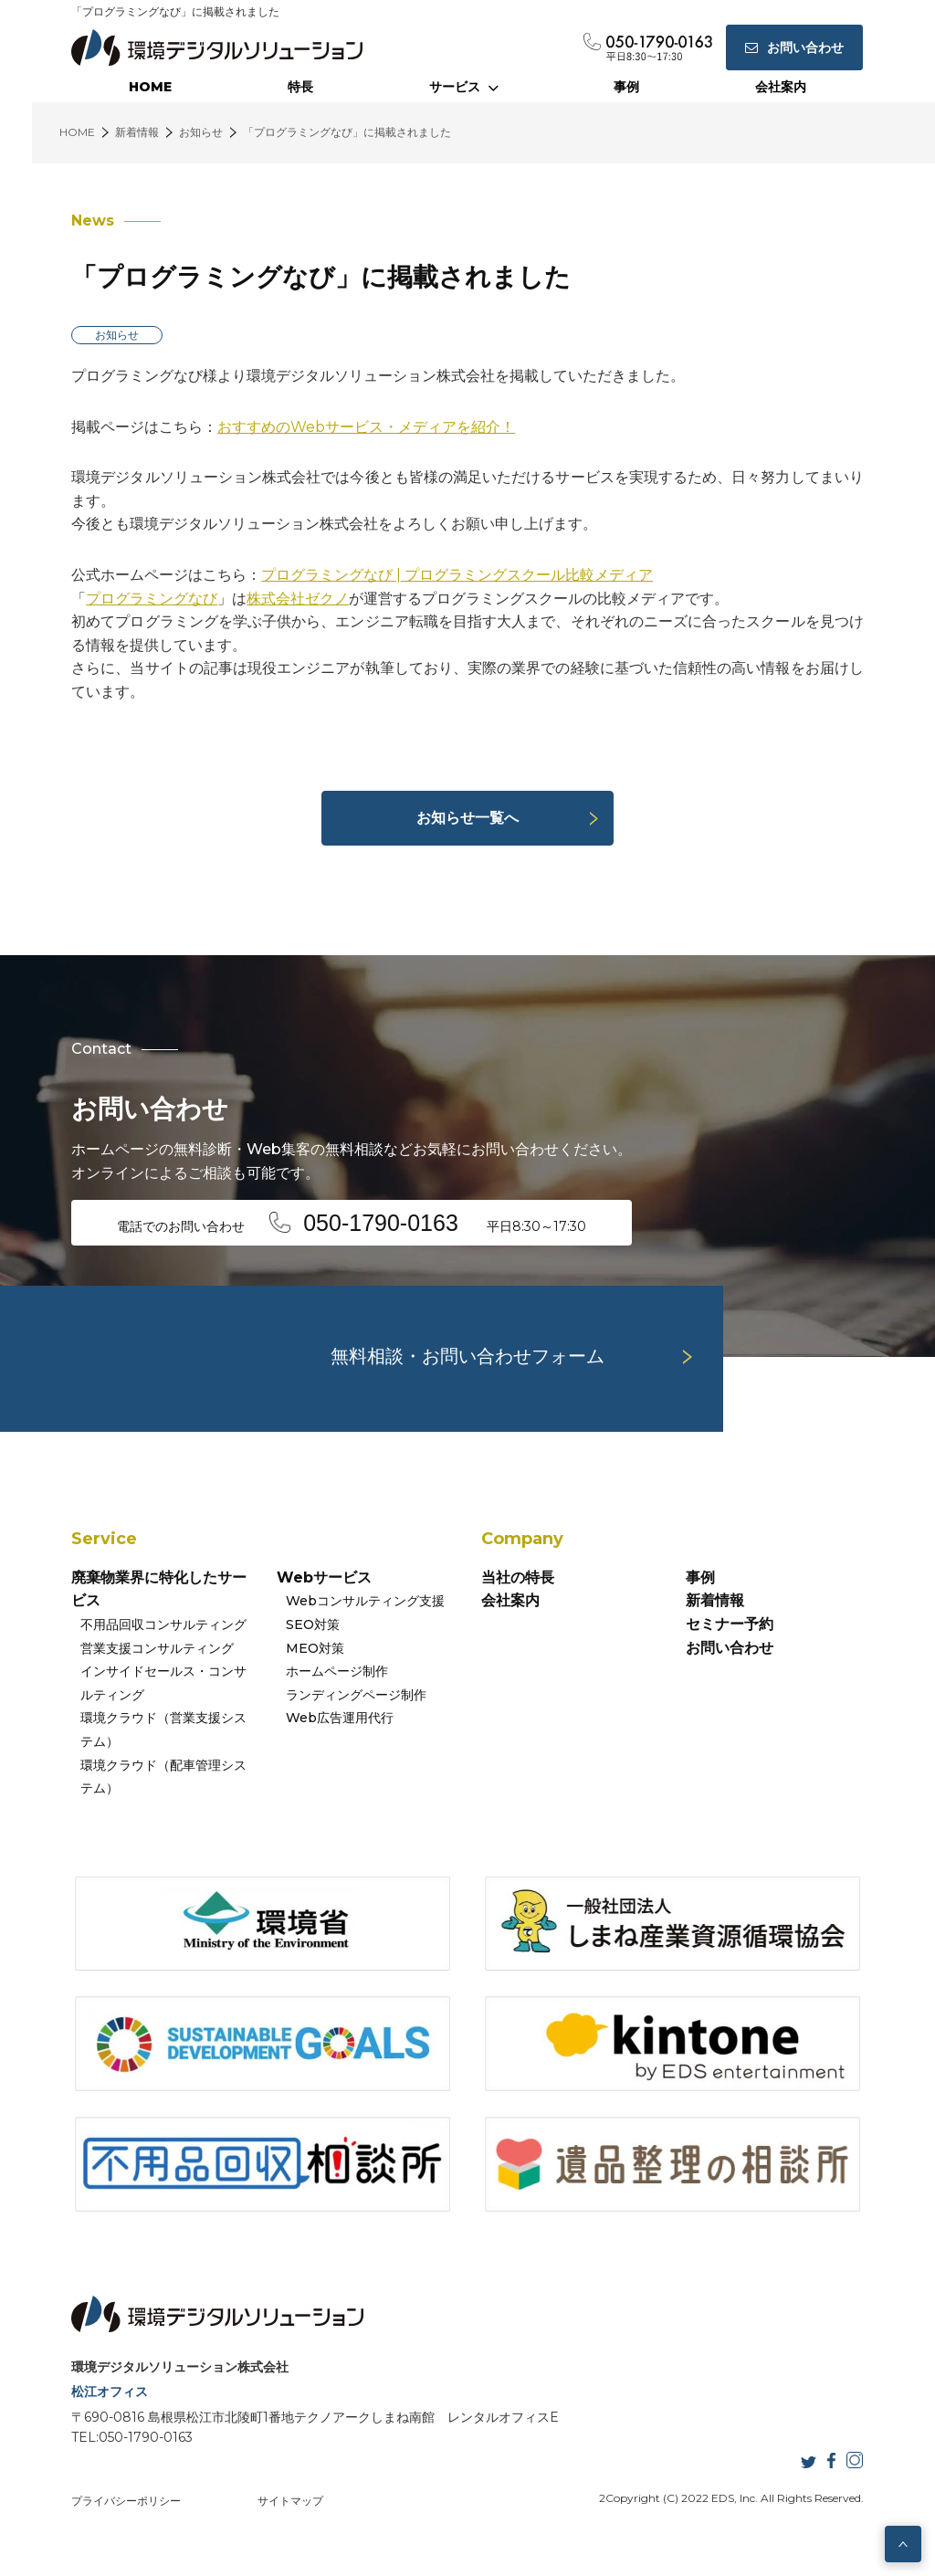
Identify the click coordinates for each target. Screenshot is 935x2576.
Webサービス (324, 1577)
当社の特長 (517, 1577)
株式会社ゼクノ (298, 598)
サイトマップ (290, 2501)
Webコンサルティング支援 (365, 1601)
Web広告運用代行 (340, 1717)
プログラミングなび (151, 598)
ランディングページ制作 (356, 1695)
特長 (300, 87)
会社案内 (780, 87)
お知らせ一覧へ (467, 817)
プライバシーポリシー (126, 2501)
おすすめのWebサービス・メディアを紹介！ (366, 427)
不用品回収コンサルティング (163, 1624)
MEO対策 (315, 1648)
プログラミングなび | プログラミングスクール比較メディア (457, 575)
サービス (464, 87)
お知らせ (117, 335)
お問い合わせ (729, 1647)
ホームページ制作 (337, 1671)
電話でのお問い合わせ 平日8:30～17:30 (351, 1222)
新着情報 (715, 1600)
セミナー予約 (729, 1624)
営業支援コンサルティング (157, 1648)
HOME (150, 87)
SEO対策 (313, 1624)
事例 (626, 87)
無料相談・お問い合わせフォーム (467, 1356)
